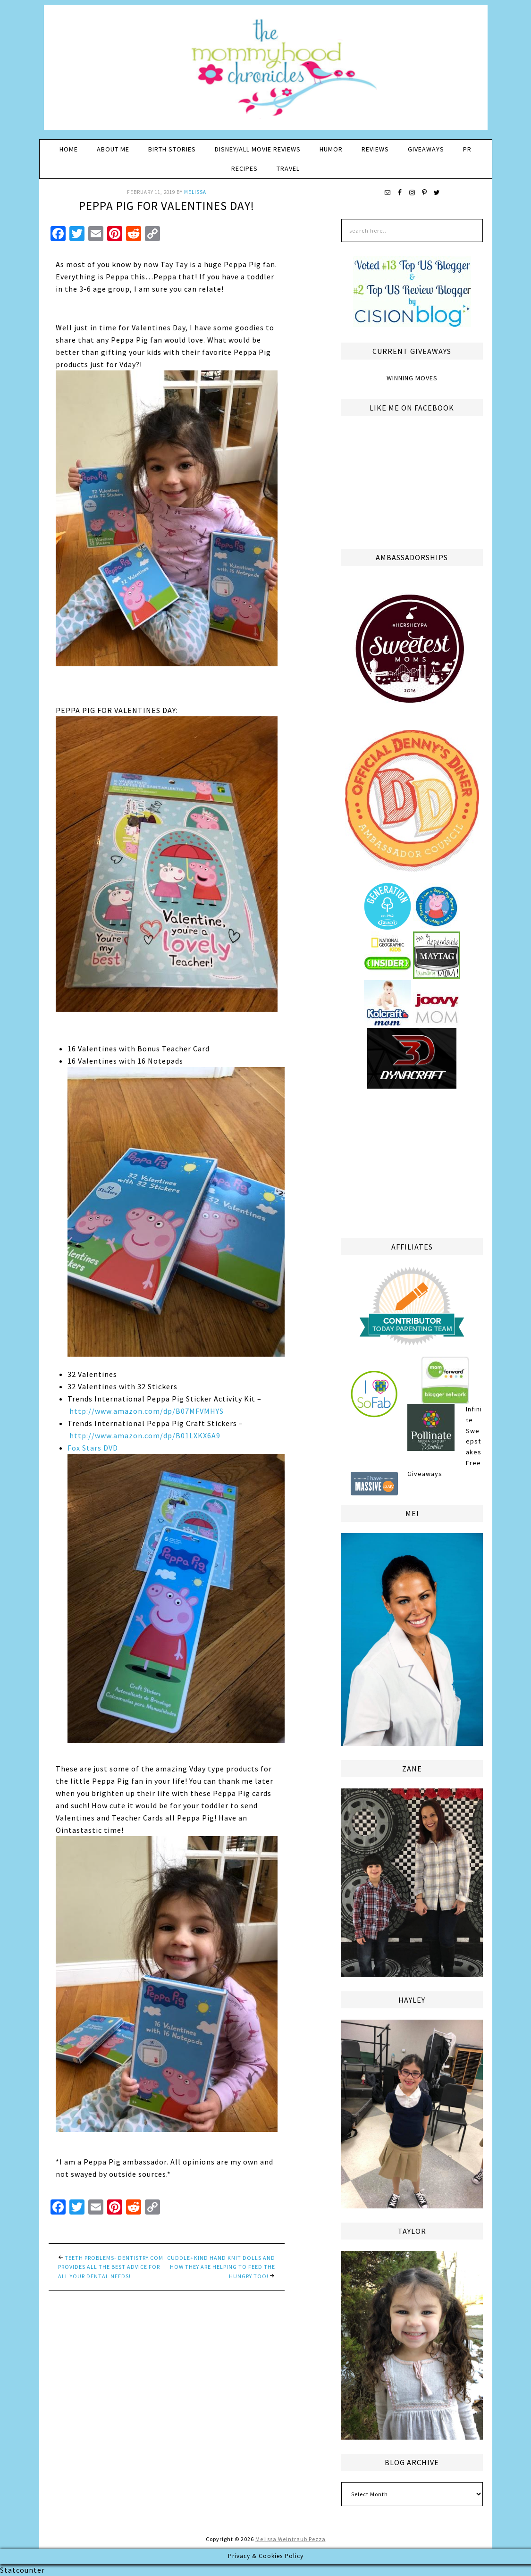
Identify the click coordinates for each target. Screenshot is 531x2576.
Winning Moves (412, 378)
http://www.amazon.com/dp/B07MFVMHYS (146, 1411)
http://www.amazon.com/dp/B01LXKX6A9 (144, 1435)
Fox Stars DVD (176, 1593)
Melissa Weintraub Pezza (290, 2538)
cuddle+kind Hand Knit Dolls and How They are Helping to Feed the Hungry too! (221, 2267)
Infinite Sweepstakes (474, 1430)
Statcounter (22, 2570)
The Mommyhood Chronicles (266, 71)
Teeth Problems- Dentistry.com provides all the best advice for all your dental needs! (110, 2267)
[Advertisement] (412, 1162)
